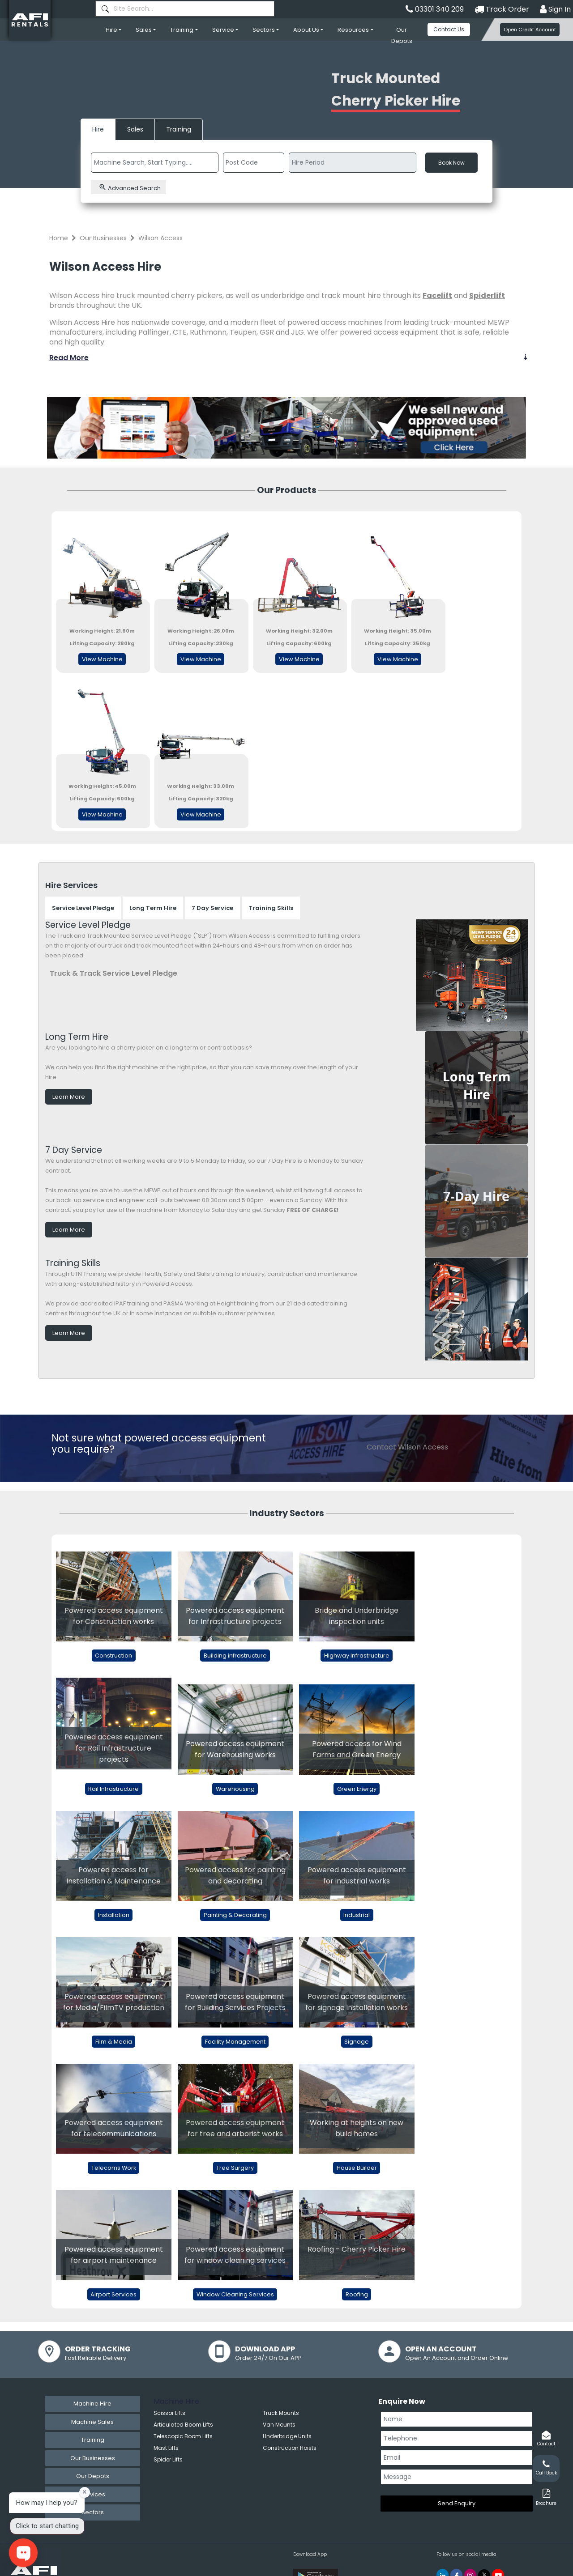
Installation (113, 1915)
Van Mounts (279, 2424)
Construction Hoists (289, 2448)
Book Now (451, 162)
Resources (353, 30)
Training (181, 30)
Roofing (357, 2294)
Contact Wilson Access (407, 1447)
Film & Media (113, 2041)
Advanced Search (129, 188)
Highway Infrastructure (356, 1655)
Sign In (555, 9)
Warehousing (235, 1789)
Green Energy (356, 1789)
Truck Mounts (281, 2413)
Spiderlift (487, 295)
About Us (306, 30)
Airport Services (113, 2294)
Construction (113, 1655)
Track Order (502, 9)
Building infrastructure (235, 1655)
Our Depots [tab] (92, 2476)
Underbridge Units (287, 2436)
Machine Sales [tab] (92, 2422)
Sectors (263, 30)
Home (58, 238)
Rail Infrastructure (113, 1789)
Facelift (437, 295)
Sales (144, 30)
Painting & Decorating (235, 1915)
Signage (356, 2041)
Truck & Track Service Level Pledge (113, 973)
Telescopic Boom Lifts (183, 2436)
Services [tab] (92, 2494)
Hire (111, 30)
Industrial (356, 1915)
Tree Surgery (235, 2168)
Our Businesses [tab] (92, 2458)
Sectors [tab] (92, 2512)
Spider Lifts (168, 2459)
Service (223, 30)
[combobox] (184, 9)
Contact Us (448, 29)
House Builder (357, 2168)
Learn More (68, 1096)
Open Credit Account (530, 29)
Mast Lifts (166, 2448)
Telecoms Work (113, 2168)
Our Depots (401, 35)
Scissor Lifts (169, 2413)
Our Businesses (103, 238)
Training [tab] (92, 2440)
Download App (310, 2554)
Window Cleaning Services (235, 2294)
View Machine (102, 659)
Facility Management (235, 2041)
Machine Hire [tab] (92, 2403)
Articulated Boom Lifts (183, 2424)
